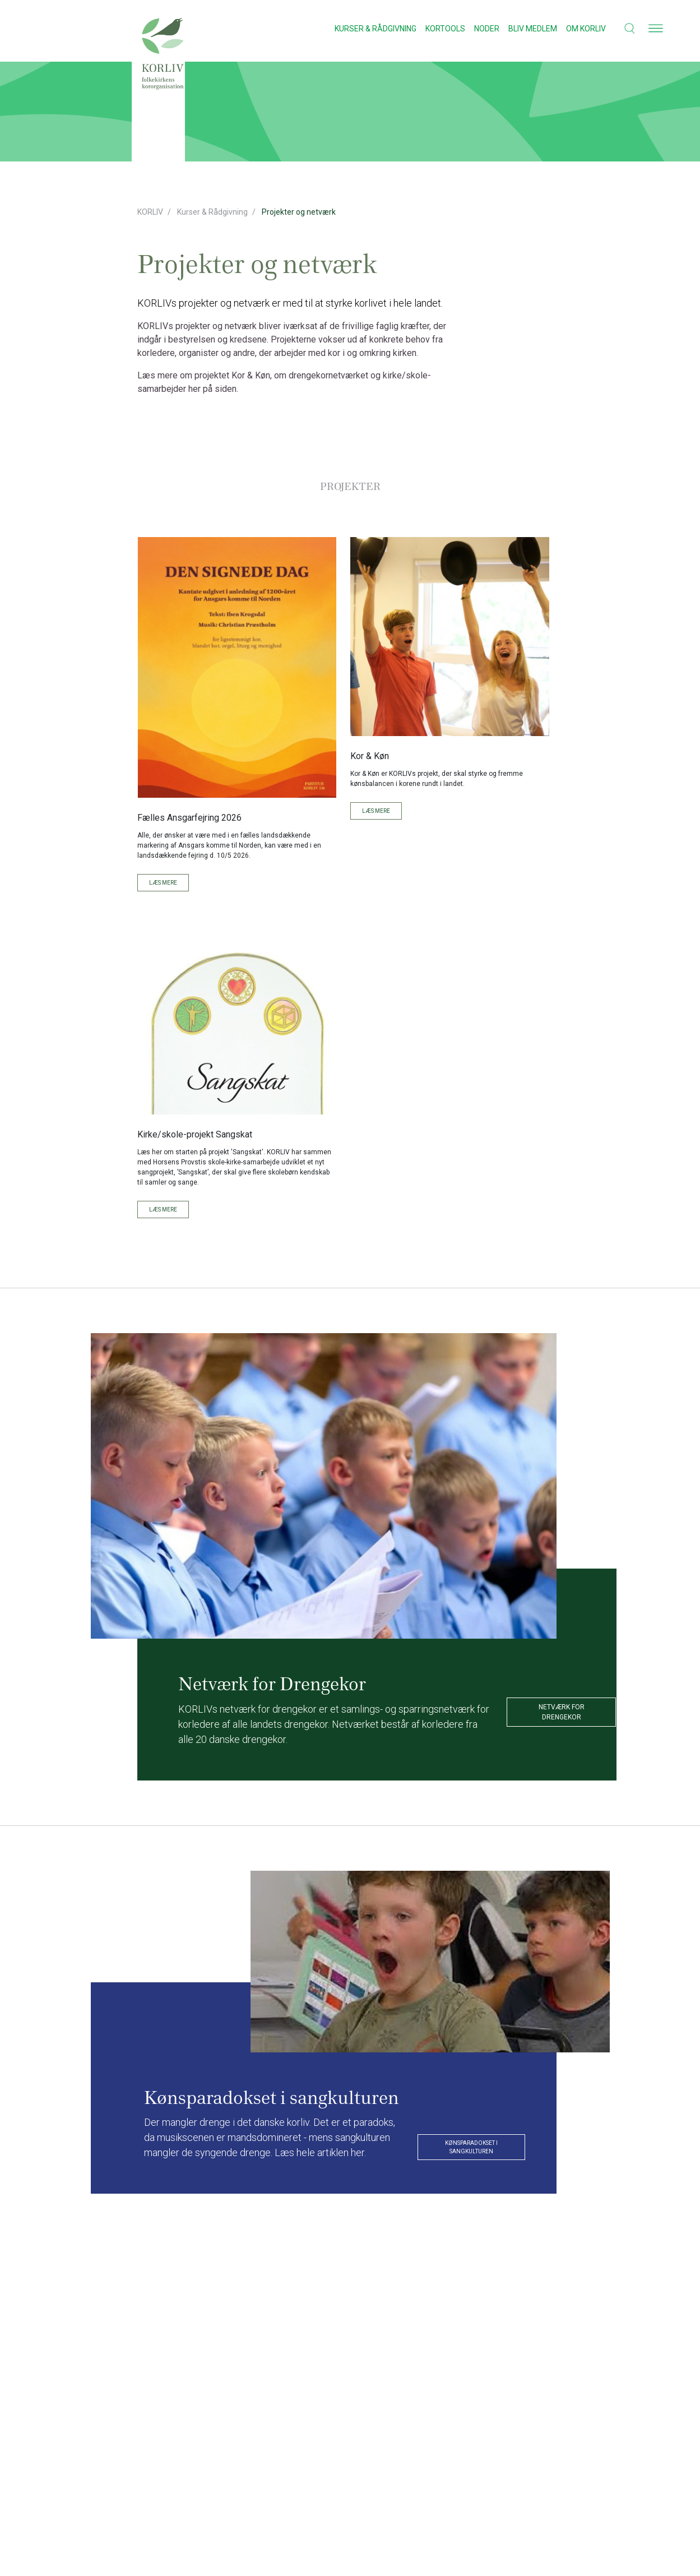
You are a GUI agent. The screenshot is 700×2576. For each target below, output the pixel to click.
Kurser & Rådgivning (375, 28)
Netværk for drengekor (562, 1712)
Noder (486, 28)
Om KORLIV (586, 28)
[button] (622, 28)
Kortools (445, 28)
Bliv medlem (532, 28)
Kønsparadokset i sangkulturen (471, 2147)
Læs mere (163, 883)
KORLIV (150, 211)
